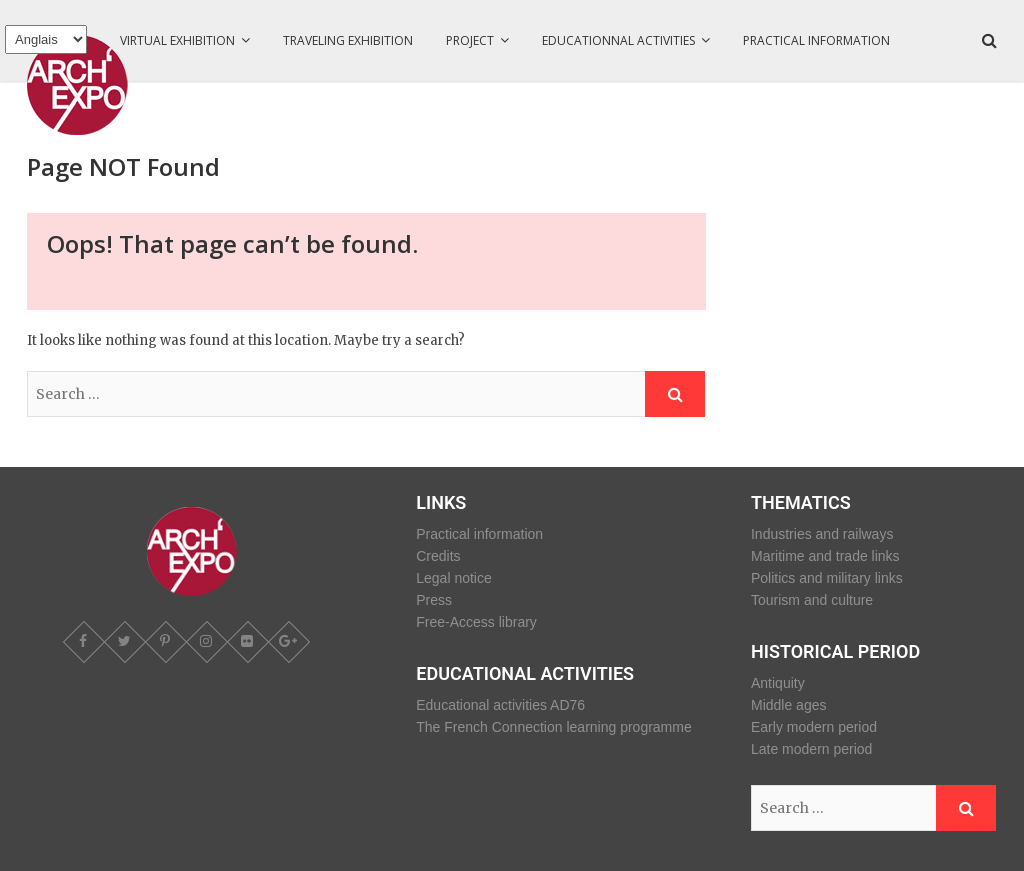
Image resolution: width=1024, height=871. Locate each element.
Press (434, 600)
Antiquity (778, 683)
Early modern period (814, 727)
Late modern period (811, 749)
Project (470, 40)
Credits (438, 556)
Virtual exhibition (177, 40)
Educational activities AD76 (500, 705)
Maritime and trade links (825, 556)
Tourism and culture (812, 600)
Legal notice (454, 578)
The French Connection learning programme (553, 727)
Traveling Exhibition (348, 40)
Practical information (816, 40)
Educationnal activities (618, 40)
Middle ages (789, 705)
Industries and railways (822, 534)
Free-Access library (476, 622)
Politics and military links (827, 578)
